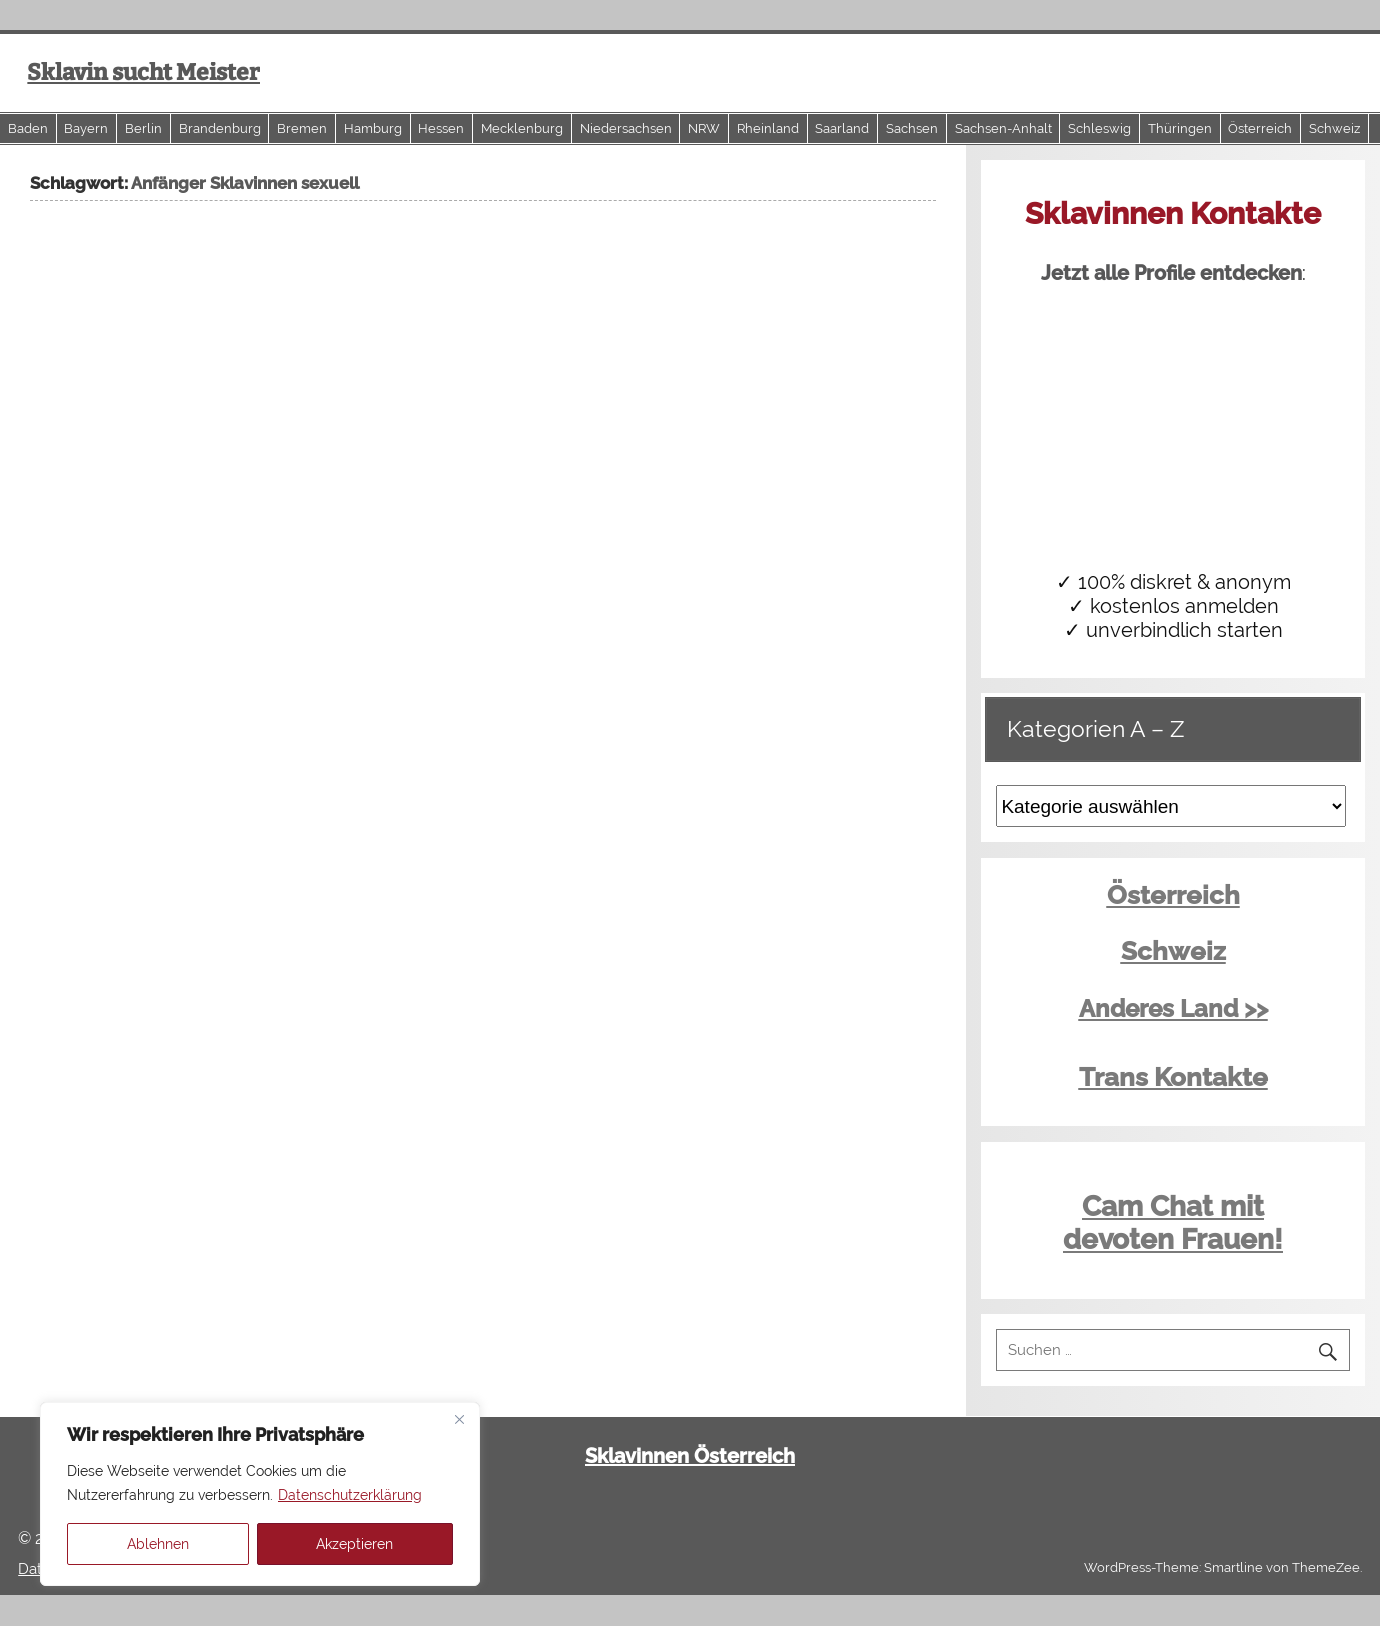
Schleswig (1099, 128)
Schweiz (1334, 128)
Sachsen (912, 128)
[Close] (459, 1419)
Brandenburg (220, 128)
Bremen (302, 128)
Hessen (441, 128)
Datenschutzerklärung (350, 1495)
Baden (28, 128)
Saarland (842, 128)
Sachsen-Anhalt (1003, 128)
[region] (260, 1494)
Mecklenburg (522, 128)
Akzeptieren (354, 1544)
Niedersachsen (626, 128)
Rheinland (768, 128)
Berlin (143, 128)
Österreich (1260, 128)
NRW (704, 128)
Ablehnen (158, 1544)
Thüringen (1180, 128)
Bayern (86, 128)
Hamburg (373, 128)
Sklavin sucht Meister (143, 72)
